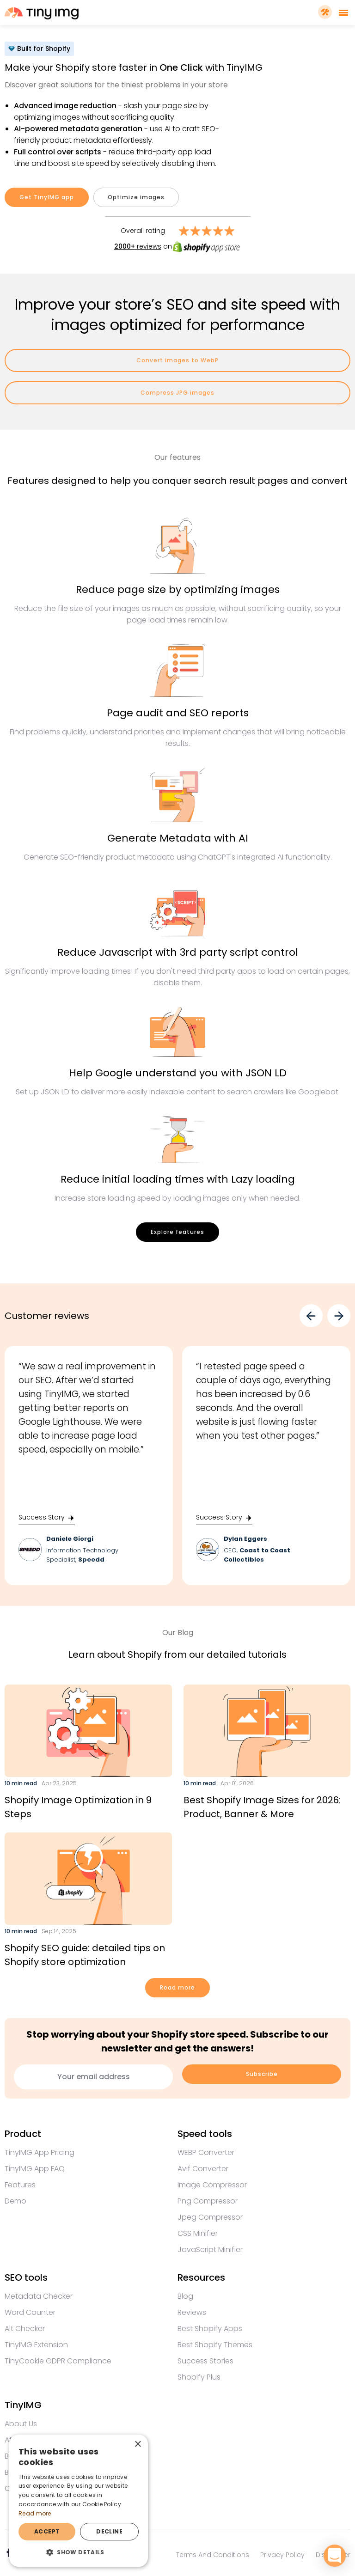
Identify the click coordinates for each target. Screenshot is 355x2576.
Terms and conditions (212, 2554)
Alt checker (25, 2328)
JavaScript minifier (210, 2249)
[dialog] (78, 2501)
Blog (185, 2296)
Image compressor (212, 2184)
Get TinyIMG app (46, 197)
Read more (177, 1987)
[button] (78, 2552)
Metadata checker (39, 2296)
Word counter (30, 2312)
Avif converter (203, 2168)
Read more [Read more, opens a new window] (34, 2513)
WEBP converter (206, 2152)
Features (20, 2184)
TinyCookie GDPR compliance (58, 2361)
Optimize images (136, 197)
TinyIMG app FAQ (35, 2168)
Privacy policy (282, 2554)
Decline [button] (109, 2531)
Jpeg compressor (210, 2217)
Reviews (192, 2312)
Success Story (46, 1517)
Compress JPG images (177, 393)
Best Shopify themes (215, 2344)
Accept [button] (47, 2531)
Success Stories (205, 2361)
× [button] (137, 2444)
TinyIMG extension (36, 2344)
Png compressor (208, 2201)
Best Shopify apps (210, 2328)
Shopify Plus (199, 2377)
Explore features (177, 1232)
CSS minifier (198, 2233)
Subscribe (262, 2074)
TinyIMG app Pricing (39, 2152)
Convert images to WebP (177, 360)
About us (21, 2423)
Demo (15, 2201)
